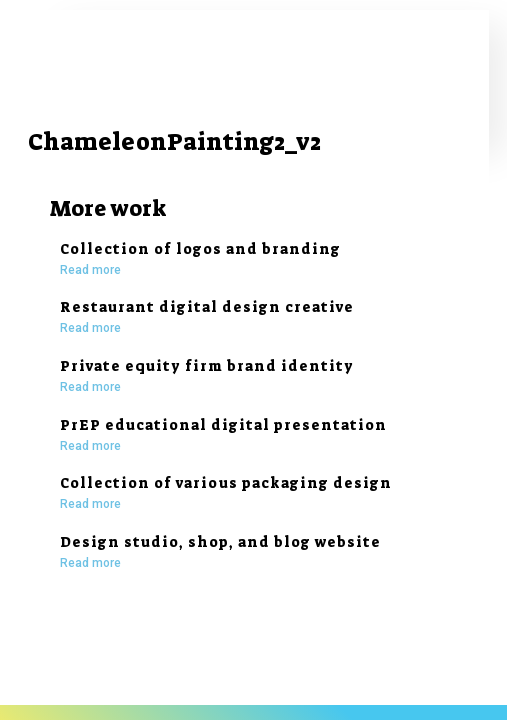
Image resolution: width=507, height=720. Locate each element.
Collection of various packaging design (226, 483)
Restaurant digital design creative (207, 307)
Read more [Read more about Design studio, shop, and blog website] (90, 563)
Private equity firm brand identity (207, 366)
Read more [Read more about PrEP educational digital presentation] (90, 446)
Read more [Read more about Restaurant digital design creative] (90, 328)
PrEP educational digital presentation (223, 425)
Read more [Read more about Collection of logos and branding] (90, 270)
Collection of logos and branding (200, 249)
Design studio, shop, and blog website (220, 542)
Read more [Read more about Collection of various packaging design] (90, 504)
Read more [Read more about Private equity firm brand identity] (90, 387)
